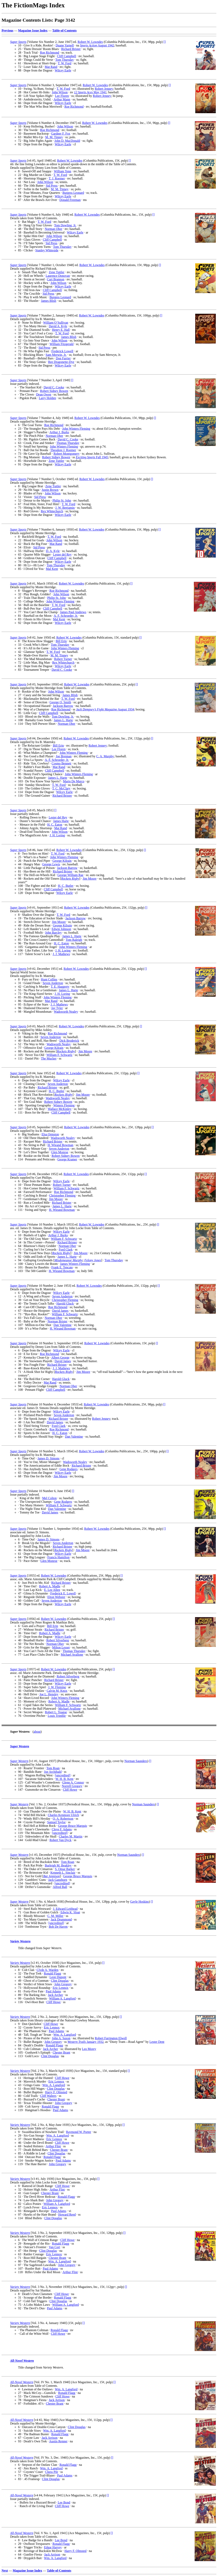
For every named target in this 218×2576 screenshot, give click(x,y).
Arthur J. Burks (59, 432)
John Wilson (60, 92)
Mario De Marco (73, 781)
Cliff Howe (70, 1789)
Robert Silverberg (57, 1640)
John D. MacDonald (67, 140)
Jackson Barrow (63, 705)
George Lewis (51, 864)
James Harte (61, 821)
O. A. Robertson (63, 1818)
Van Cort (54, 2247)
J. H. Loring (57, 835)
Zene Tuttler (56, 272)
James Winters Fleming (75, 1263)
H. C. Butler (65, 885)
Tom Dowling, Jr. (65, 225)
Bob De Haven (58, 1926)
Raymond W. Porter (78, 2132)
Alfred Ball (60, 1887)
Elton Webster (56, 1597)
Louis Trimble (57, 1715)
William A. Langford (62, 1998)
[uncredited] (62, 1775)
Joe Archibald (52, 1771)
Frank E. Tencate (62, 1267)
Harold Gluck (65, 1303)
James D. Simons (48, 1458)
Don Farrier (63, 358)
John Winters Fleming (76, 428)
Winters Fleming (64, 1105)
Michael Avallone (72, 1654)
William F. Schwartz (59, 1055)
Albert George (60, 1357)
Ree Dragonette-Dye (61, 362)
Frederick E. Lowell (63, 1593)
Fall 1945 (92, 457)
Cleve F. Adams (62, 1829)
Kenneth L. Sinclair (62, 1872)
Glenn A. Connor (73, 1782)
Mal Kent (52, 568)
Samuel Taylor (56, 1822)
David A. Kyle (58, 326)
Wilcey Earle (63, 70)
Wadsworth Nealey (66, 1011)
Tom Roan (53, 1768)
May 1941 (90, 92)
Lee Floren (62, 95)
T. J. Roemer (57, 178)
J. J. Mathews (61, 954)
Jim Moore (90, 878)
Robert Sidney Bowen (54, 391)
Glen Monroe (59, 1152)
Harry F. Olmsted (56, 2092)
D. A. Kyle (53, 551)
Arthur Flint (53, 2146)
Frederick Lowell (62, 351)
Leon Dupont (58, 1977)
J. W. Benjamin (65, 507)
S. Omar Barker (65, 1869)
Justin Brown (50, 489)
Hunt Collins (49, 979)
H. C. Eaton (54, 824)
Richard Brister (71, 49)
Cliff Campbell (66, 56)
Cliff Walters (48, 2095)
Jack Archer (55, 1995)
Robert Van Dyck (61, 1840)
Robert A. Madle (49, 1586)
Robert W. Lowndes (90, 41)
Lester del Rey (62, 554)
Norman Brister (57, 1321)
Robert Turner (63, 659)
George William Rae (70, 875)
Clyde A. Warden (47, 1970)
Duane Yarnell (65, 45)
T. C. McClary (61, 788)
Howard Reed (67, 2214)
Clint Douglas (60, 1980)
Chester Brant (61, 2052)
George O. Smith (60, 702)
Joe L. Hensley (48, 1694)
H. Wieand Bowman (60, 1145)
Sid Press (51, 185)
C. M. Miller (55, 1916)
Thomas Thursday (67, 443)
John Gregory (63, 1984)
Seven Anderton (53, 983)
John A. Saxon (61, 2038)
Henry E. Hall (61, 329)
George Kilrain (62, 860)
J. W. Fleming (57, 1687)
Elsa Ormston (50, 1134)
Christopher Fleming (62, 1195)
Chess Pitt (51, 2472)
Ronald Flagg (52, 1973)
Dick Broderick (69, 1040)
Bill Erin (61, 641)
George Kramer (67, 1159)
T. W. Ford (64, 63)
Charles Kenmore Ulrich (63, 1815)
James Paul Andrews (73, 612)
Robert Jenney (104, 88)
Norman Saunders (135, 1761)
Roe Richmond (49, 52)
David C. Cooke (54, 387)
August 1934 (105, 709)
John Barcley (53, 932)
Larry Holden (47, 398)
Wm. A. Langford (64, 2034)
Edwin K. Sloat (70, 1912)
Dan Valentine (63, 1325)
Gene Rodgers (68, 1469)
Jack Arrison (57, 2400)
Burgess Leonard (73, 192)
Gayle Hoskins (139, 1901)
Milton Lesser (61, 1647)
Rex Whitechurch (52, 511)
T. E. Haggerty (60, 986)
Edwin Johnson (61, 929)
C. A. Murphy (105, 756)
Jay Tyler (57, 1008)
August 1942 (97, 45)
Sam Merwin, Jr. (56, 354)
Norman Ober (53, 229)
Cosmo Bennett (61, 763)
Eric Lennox (61, 1987)
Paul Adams (53, 1991)
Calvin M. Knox (57, 1690)
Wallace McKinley (60, 1109)
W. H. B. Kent (64, 1779)
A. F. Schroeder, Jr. (66, 615)
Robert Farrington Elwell (111, 2038)
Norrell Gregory (72, 1786)
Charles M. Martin (70, 1836)
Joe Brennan (64, 756)
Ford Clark (66, 1249)
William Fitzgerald (62, 344)
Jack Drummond (61, 1919)
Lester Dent (156, 2041)
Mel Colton (49, 1498)
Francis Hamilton (58, 1557)
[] (165, 41)
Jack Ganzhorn (57, 1879)
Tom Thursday (64, 59)
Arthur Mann (62, 99)
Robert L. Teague (56, 1712)
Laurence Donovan (58, 275)
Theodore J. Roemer (63, 450)
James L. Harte (63, 720)
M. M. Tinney (54, 137)
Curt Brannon (55, 279)
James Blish (48, 300)
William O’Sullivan (55, 322)
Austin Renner (58, 2441)
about (37, 1731)
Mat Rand (51, 67)
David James (60, 1310)
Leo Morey (89, 2049)
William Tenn (62, 171)
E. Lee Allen (52, 1590)
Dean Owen (43, 394)
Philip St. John (62, 500)
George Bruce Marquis (72, 1825)
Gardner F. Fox (60, 133)
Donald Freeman (70, 200)
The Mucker (48, 1058)
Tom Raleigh (74, 939)
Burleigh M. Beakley (58, 1865)
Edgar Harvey (53, 2547)
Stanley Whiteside (46, 250)
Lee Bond (64, 2502)
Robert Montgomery (66, 453)
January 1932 (85, 2041)
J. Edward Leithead (65, 1908)
